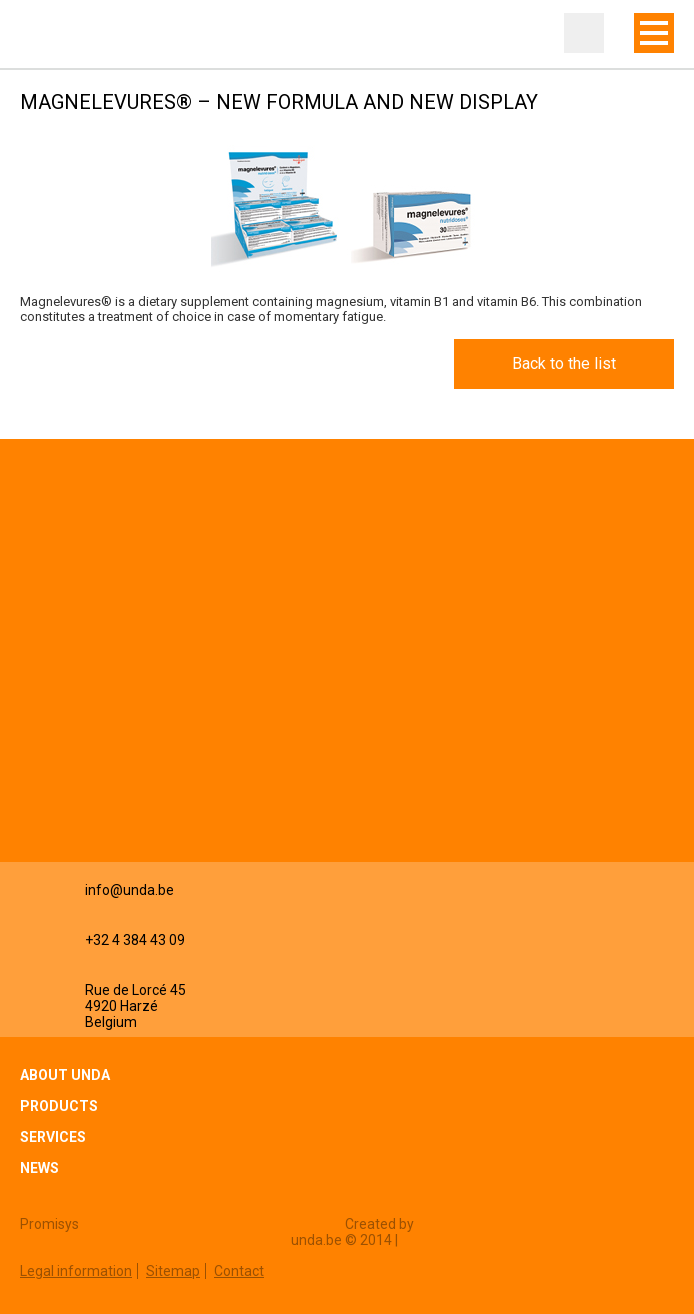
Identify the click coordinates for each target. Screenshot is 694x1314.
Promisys (49, 1224)
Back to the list (564, 363)
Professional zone (584, 33)
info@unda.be (129, 890)
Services (53, 1137)
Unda (60, 35)
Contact (239, 1271)
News (39, 1168)
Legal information (76, 1271)
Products (59, 1106)
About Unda (65, 1075)
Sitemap (173, 1271)
